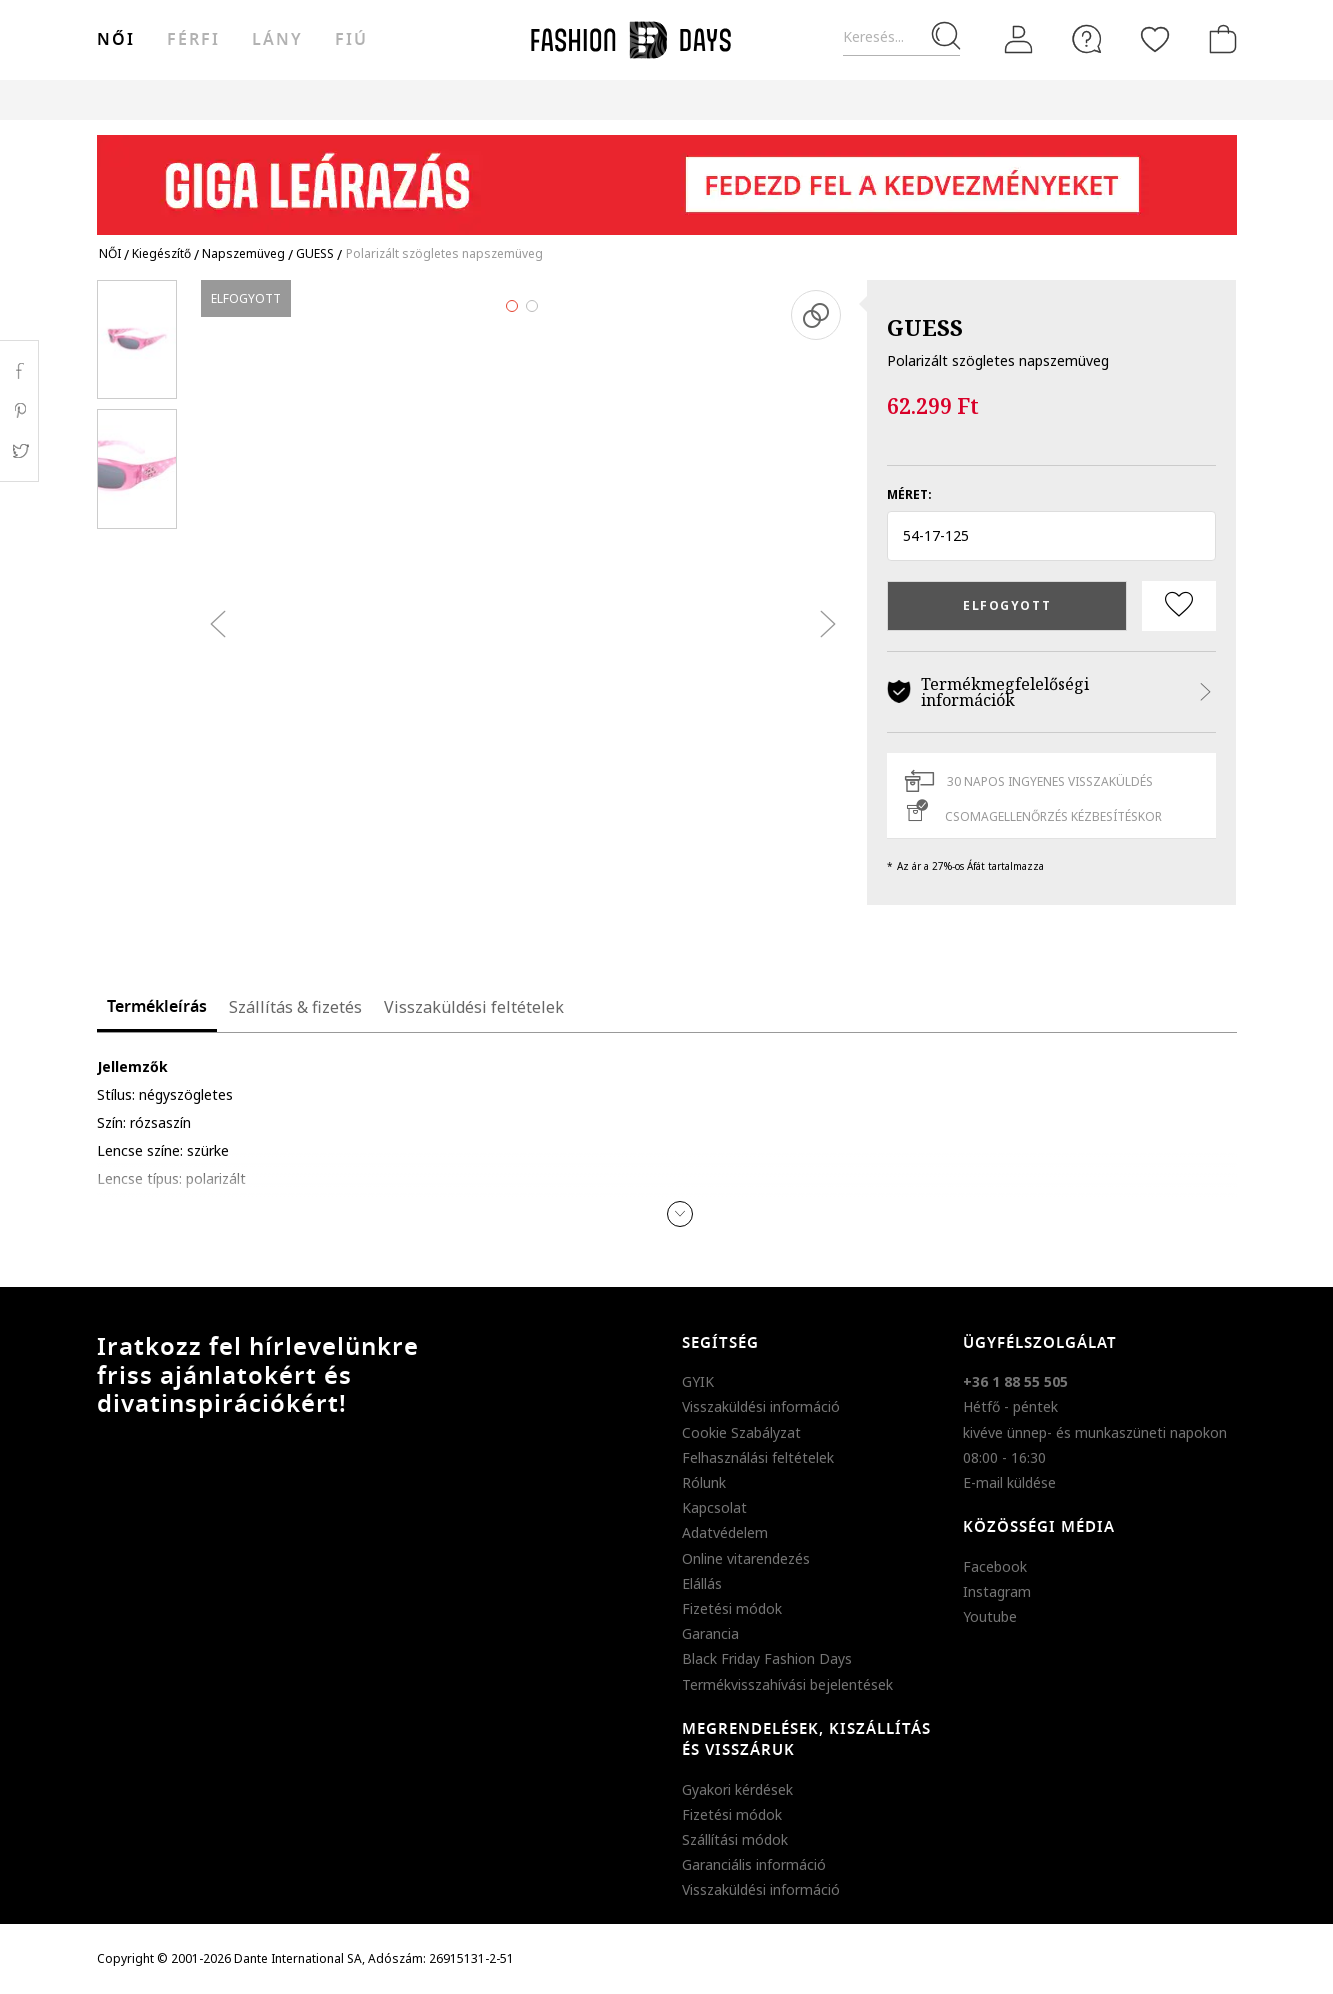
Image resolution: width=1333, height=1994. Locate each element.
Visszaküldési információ (761, 1406)
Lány (277, 40)
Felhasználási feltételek (758, 1457)
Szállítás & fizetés (295, 1007)
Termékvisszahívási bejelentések (787, 1684)
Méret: (909, 494)
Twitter (19, 451)
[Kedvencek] (1155, 39)
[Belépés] (1019, 39)
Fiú (351, 40)
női (116, 40)
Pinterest (19, 411)
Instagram (997, 1591)
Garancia (710, 1633)
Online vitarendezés (746, 1558)
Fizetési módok (732, 1608)
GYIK (698, 1381)
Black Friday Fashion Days (767, 1658)
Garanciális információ (754, 1864)
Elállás (702, 1583)
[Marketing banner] (667, 175)
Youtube (990, 1616)
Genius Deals (777, 99)
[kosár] (1219, 39)
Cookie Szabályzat (741, 1432)
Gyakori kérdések (737, 1789)
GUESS (925, 327)
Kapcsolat (714, 1507)
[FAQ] (1087, 39)
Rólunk (704, 1482)
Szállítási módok (735, 1839)
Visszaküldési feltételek (474, 1007)
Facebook (995, 1566)
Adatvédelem (725, 1532)
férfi (193, 40)
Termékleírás (157, 1007)
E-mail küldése (1009, 1482)
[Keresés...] (901, 37)
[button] (1051, 536)
